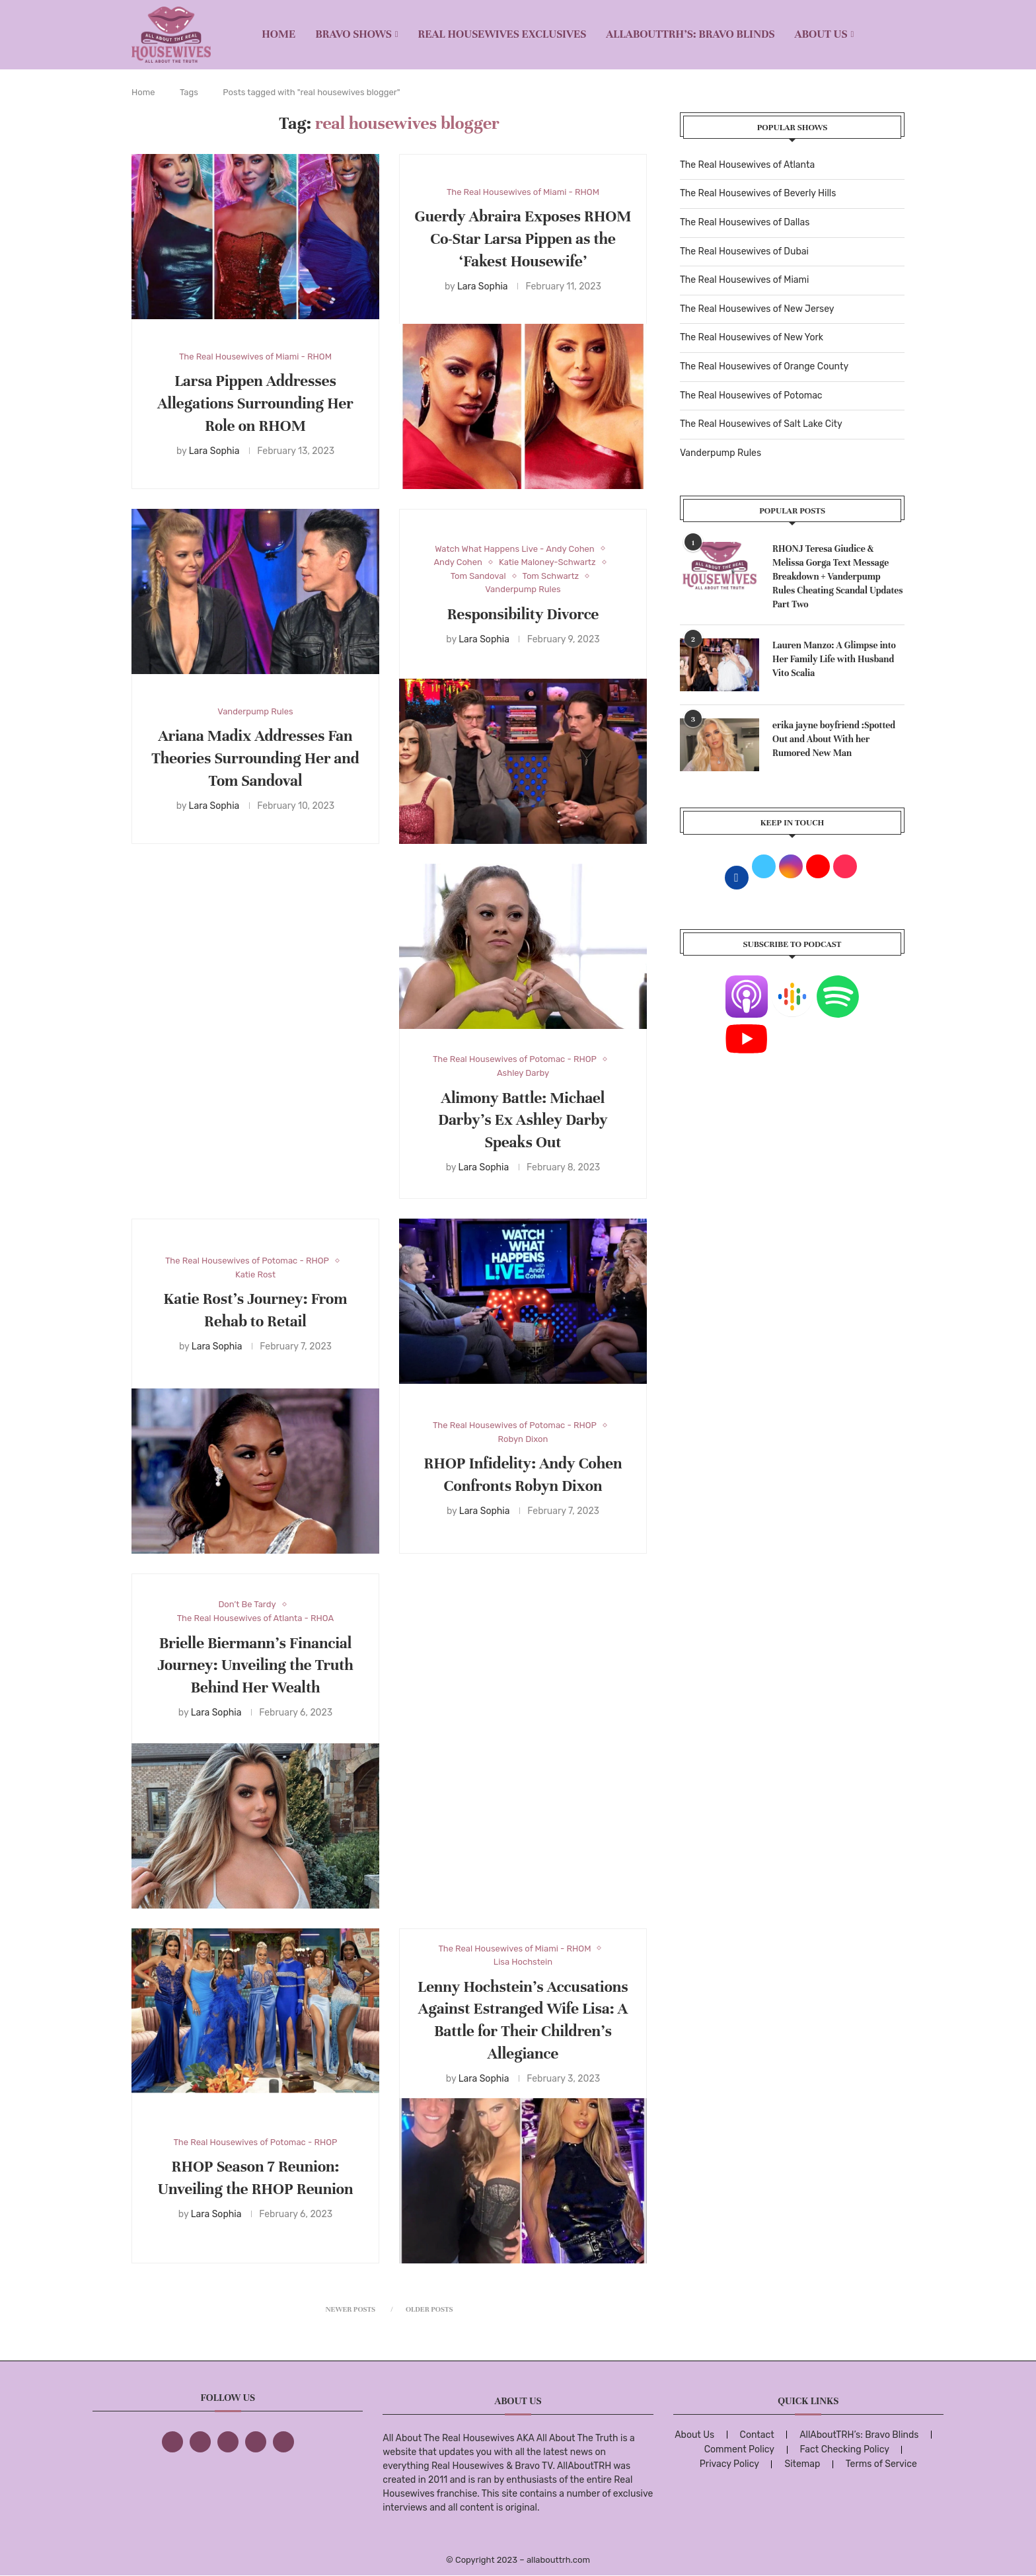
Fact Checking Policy (844, 2449)
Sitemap (802, 2464)
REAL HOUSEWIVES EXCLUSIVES (502, 34)
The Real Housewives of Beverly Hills (758, 193)
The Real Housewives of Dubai (744, 251)
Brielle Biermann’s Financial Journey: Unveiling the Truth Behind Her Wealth (255, 1666)
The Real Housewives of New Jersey (757, 309)
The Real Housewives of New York (751, 337)
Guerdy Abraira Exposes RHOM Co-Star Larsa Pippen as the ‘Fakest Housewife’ (523, 239)
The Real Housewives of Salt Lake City (761, 424)
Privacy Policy (729, 2464)
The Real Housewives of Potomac (751, 395)
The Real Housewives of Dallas (744, 222)
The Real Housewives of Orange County (764, 366)
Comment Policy (739, 2449)
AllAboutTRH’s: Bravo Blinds (690, 34)
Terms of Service (881, 2464)
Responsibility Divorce (523, 614)
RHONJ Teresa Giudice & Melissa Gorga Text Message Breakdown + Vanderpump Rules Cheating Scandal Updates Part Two (837, 576)
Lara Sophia (214, 451)
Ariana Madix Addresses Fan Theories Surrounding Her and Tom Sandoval (255, 758)
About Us (821, 34)
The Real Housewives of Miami (744, 279)
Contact (757, 2435)
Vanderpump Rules (720, 453)
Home (278, 34)
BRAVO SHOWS (353, 34)
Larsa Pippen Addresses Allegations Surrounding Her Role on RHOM (255, 403)
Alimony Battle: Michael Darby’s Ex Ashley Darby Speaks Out (522, 1120)
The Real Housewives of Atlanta (747, 164)
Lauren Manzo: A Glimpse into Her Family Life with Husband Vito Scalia (834, 659)
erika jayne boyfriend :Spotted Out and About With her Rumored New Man (833, 739)
